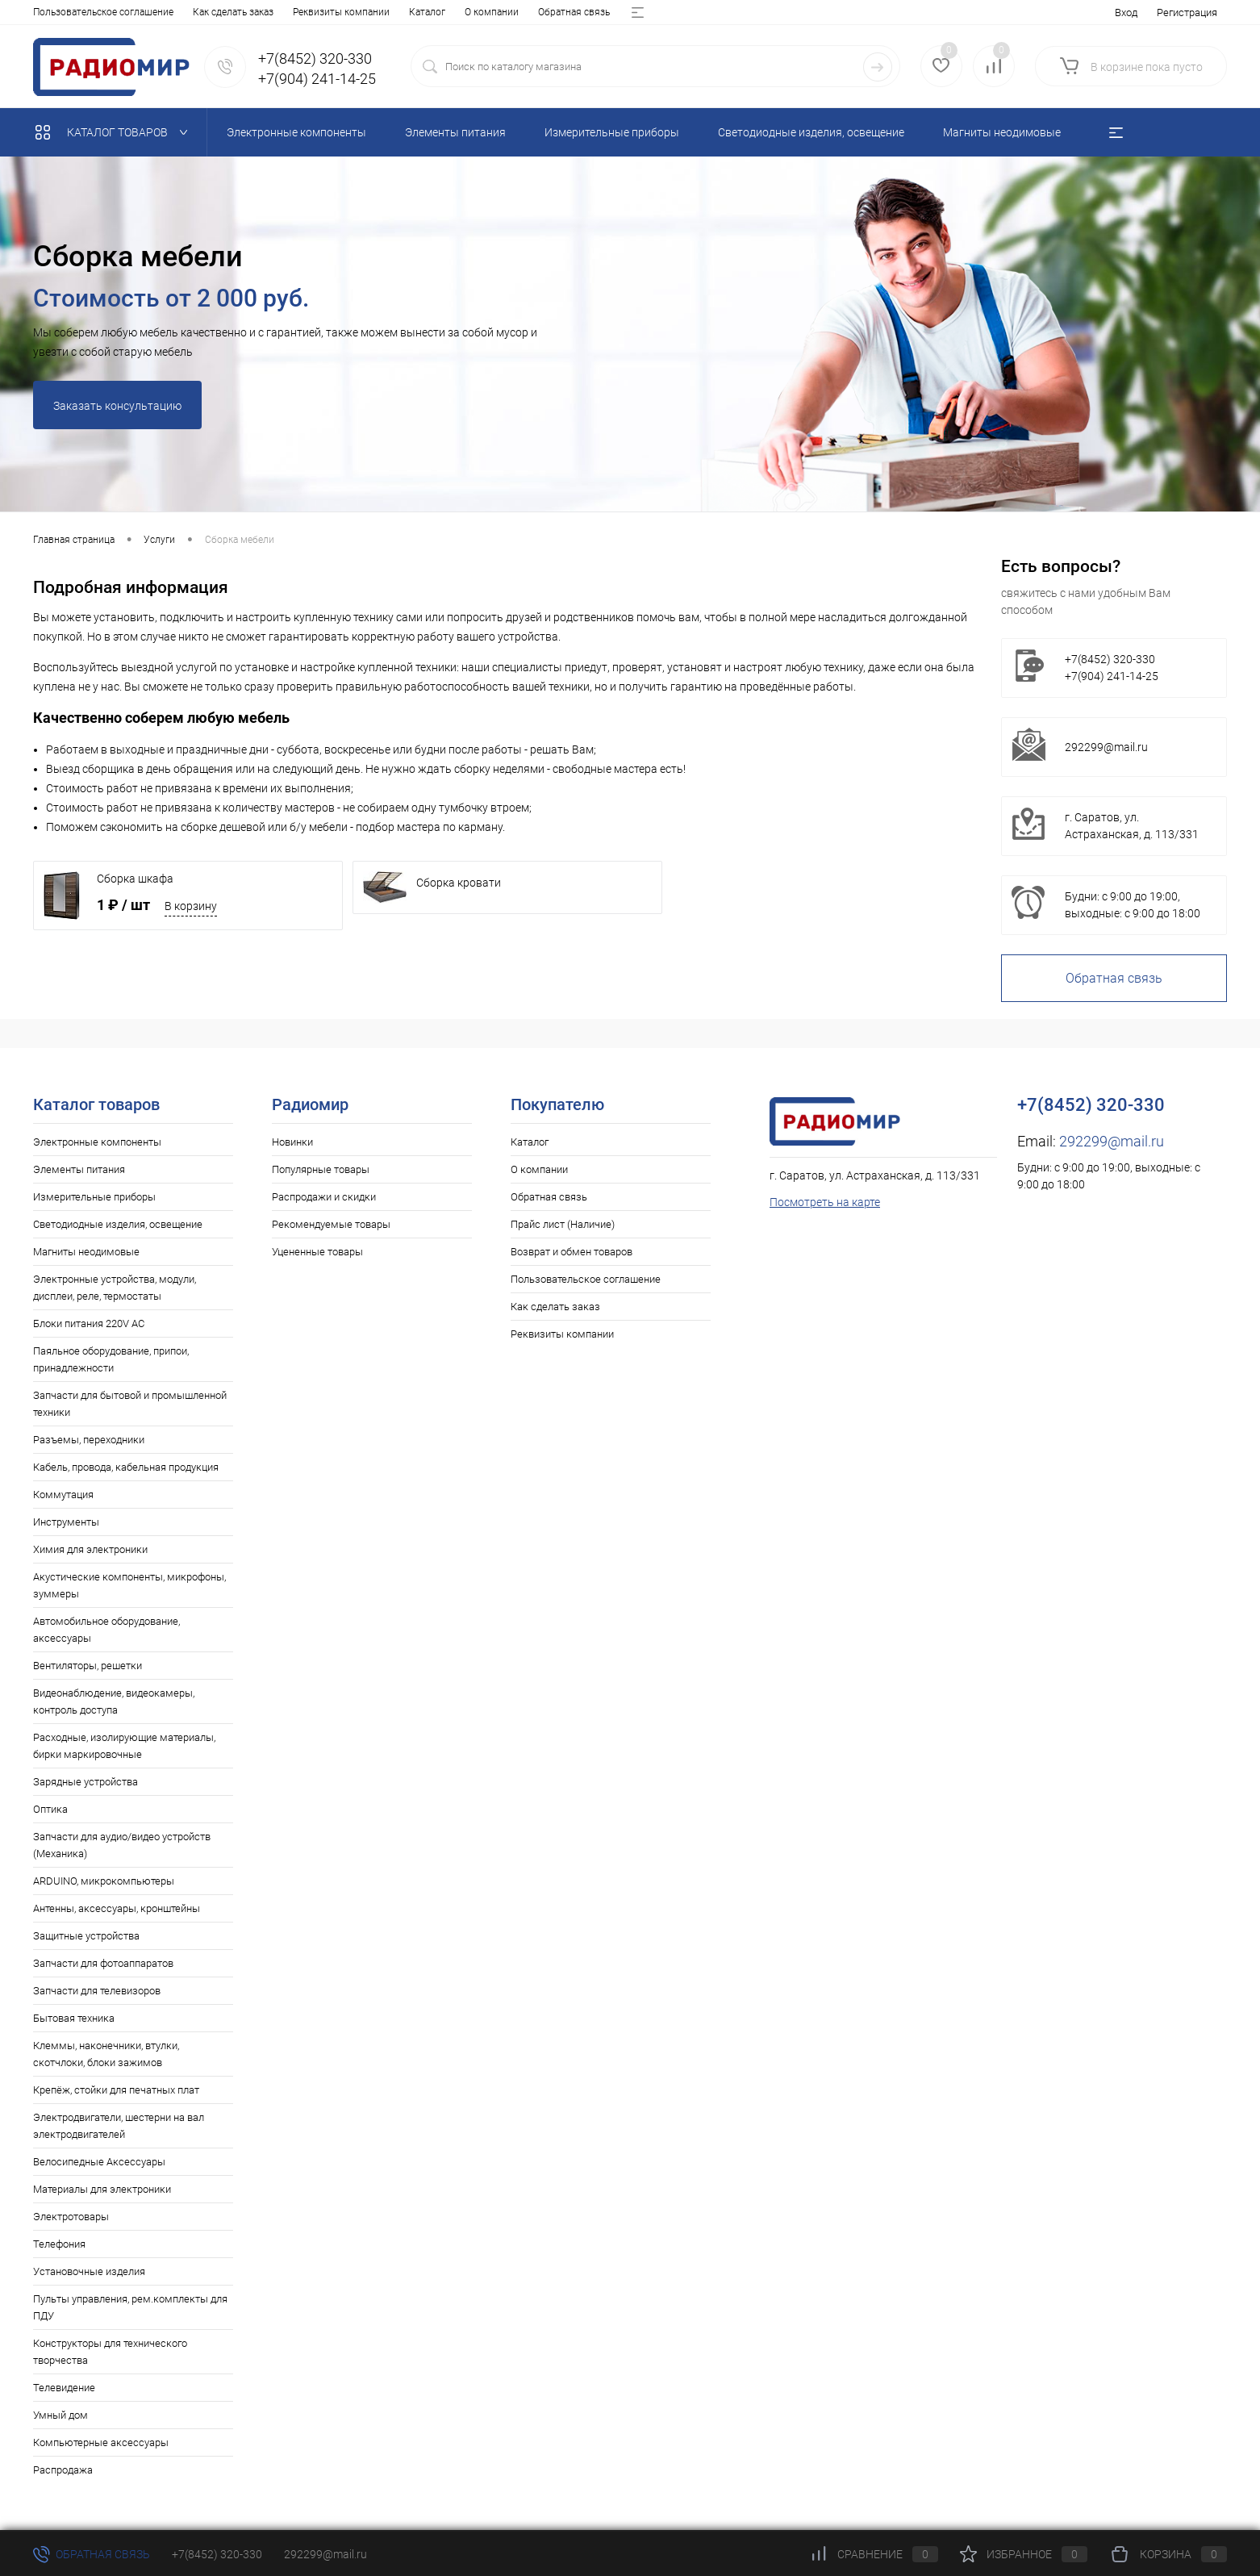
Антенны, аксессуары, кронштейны (116, 1908)
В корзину (191, 906)
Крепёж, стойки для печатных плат (116, 2090)
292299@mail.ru (1106, 747)
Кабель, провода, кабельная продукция (126, 1467)
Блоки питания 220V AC (88, 1323)
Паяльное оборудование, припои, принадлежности (111, 1359)
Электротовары (71, 2217)
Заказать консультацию (117, 405)
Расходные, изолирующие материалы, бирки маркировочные (124, 1745)
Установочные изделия (89, 2271)
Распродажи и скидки (324, 1197)
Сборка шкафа (135, 878)
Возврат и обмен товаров (428, 12)
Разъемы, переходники (88, 1440)
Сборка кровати (458, 882)
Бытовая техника (74, 2018)
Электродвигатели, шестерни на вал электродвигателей (118, 2125)
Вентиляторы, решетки (87, 1666)
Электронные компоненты (97, 1142)
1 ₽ (123, 904)
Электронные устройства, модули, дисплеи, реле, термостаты (114, 1287)
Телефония (59, 2244)
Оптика (50, 1809)
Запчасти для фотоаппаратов (103, 1963)
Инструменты (66, 1522)
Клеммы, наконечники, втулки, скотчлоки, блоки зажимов (106, 2054)
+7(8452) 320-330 (217, 2554)
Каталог (51, 12)
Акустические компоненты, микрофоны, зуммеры (129, 1585)
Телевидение (64, 2388)
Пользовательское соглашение (586, 1279)
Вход (1126, 12)
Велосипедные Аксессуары (99, 2162)
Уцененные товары (317, 1252)
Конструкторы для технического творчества (110, 2351)
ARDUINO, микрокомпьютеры (103, 1881)
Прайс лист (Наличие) (302, 12)
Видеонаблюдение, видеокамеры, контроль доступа (113, 1701)
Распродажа (63, 2470)
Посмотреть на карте (825, 1202)
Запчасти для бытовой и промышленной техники (130, 1403)
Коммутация (63, 1494)
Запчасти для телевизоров (97, 1991)
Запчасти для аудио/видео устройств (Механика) (122, 1845)
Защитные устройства (86, 1936)
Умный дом (60, 2415)
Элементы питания (79, 1169)
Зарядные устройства (85, 1782)
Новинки (292, 1142)
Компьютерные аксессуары (101, 2442)
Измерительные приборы (94, 1197)
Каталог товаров (115, 132)
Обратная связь (198, 12)
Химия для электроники (90, 1549)
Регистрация (1187, 12)
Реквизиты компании (562, 1334)
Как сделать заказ (555, 1307)
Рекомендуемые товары (331, 1224)
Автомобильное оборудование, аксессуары (106, 1629)
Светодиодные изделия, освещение (117, 1224)
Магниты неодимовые (86, 1252)
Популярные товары (320, 1169)
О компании (116, 12)
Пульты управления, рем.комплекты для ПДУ (130, 2307)
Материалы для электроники (102, 2189)
